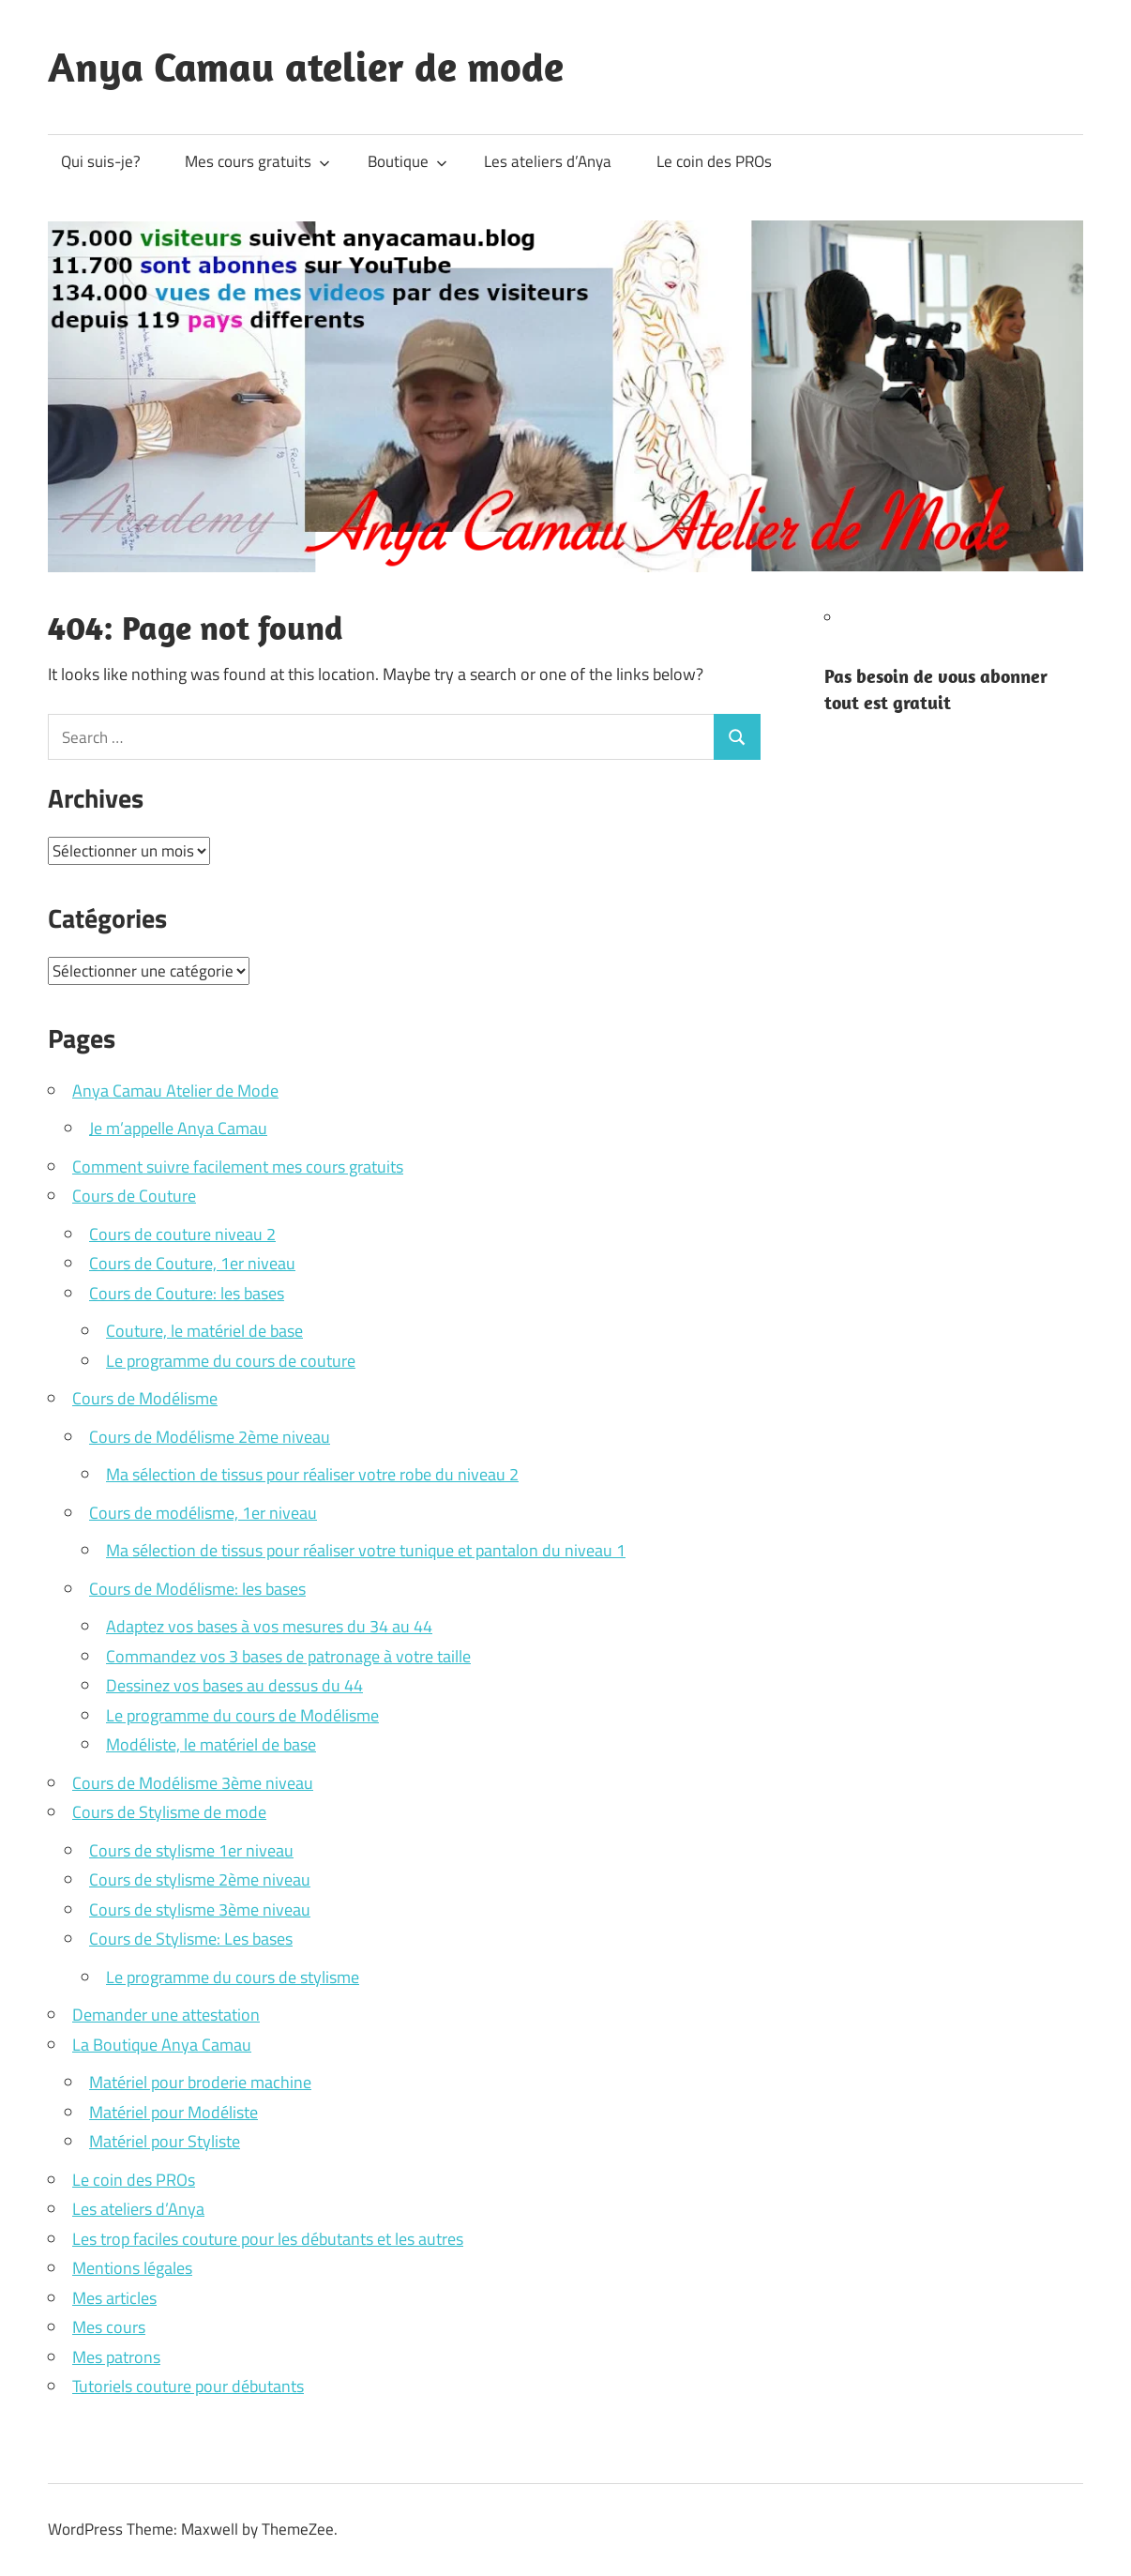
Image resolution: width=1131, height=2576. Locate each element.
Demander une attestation (166, 2014)
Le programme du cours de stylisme (232, 1977)
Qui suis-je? (101, 161)
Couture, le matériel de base (204, 1330)
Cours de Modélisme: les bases (197, 1588)
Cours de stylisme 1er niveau (191, 1850)
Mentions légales (132, 2268)
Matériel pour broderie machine (200, 2082)
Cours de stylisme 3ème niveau (199, 1909)
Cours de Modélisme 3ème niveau (192, 1783)
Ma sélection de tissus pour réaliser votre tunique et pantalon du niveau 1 (366, 1550)
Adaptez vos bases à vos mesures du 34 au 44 (269, 1626)
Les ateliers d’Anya (547, 161)
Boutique (407, 161)
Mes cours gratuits (257, 161)
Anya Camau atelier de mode (306, 66)
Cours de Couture (134, 1195)
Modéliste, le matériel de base (211, 1744)
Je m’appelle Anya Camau (178, 1128)
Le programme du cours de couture (230, 1360)
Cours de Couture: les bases (186, 1293)
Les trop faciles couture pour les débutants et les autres (267, 2238)
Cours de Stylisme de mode (169, 1812)
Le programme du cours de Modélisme (242, 1715)
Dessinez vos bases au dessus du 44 (234, 1685)
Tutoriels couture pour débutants (188, 2386)
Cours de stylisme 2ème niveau (199, 1879)
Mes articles (114, 2298)
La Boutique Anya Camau (161, 2044)
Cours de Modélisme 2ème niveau (209, 1436)
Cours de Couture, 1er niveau (192, 1263)
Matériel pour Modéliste (173, 2112)
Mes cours (108, 2327)
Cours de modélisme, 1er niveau (203, 1512)
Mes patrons (116, 2357)
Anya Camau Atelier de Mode (175, 1090)
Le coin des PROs (714, 161)
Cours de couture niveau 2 (182, 1234)
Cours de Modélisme (145, 1398)
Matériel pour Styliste (164, 2141)
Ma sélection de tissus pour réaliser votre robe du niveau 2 (312, 1474)
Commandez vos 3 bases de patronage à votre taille (288, 1656)
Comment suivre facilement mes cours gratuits (237, 1166)
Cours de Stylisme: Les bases (191, 1938)
